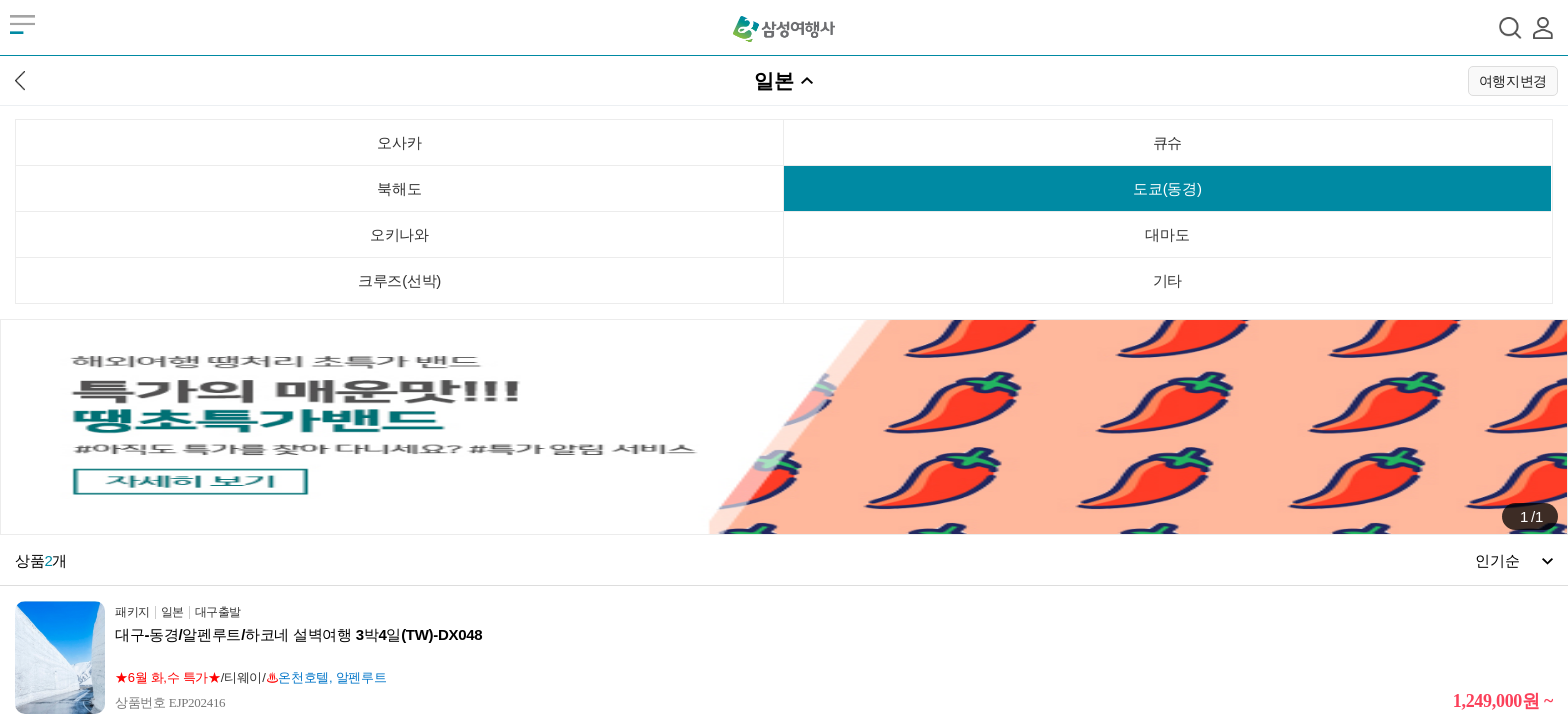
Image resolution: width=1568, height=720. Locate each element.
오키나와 (399, 234)
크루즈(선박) (399, 280)
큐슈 (1167, 142)
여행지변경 (1513, 81)
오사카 (399, 142)
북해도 (399, 188)
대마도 (1167, 234)
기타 (1167, 280)
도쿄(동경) (1167, 188)
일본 (773, 81)
